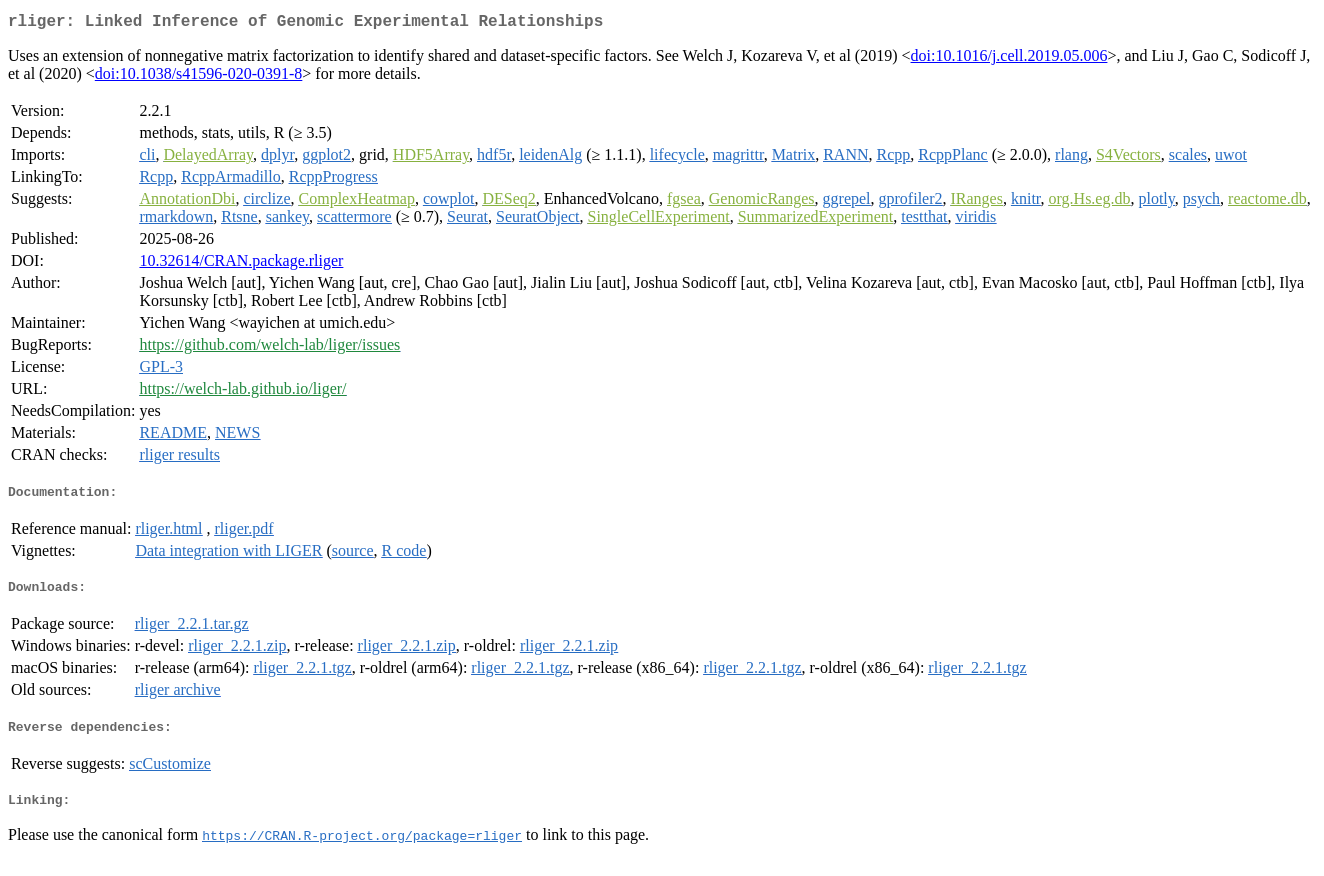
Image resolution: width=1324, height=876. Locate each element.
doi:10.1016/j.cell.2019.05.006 (1009, 59)
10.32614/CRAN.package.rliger (241, 264)
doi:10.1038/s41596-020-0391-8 (199, 77)
